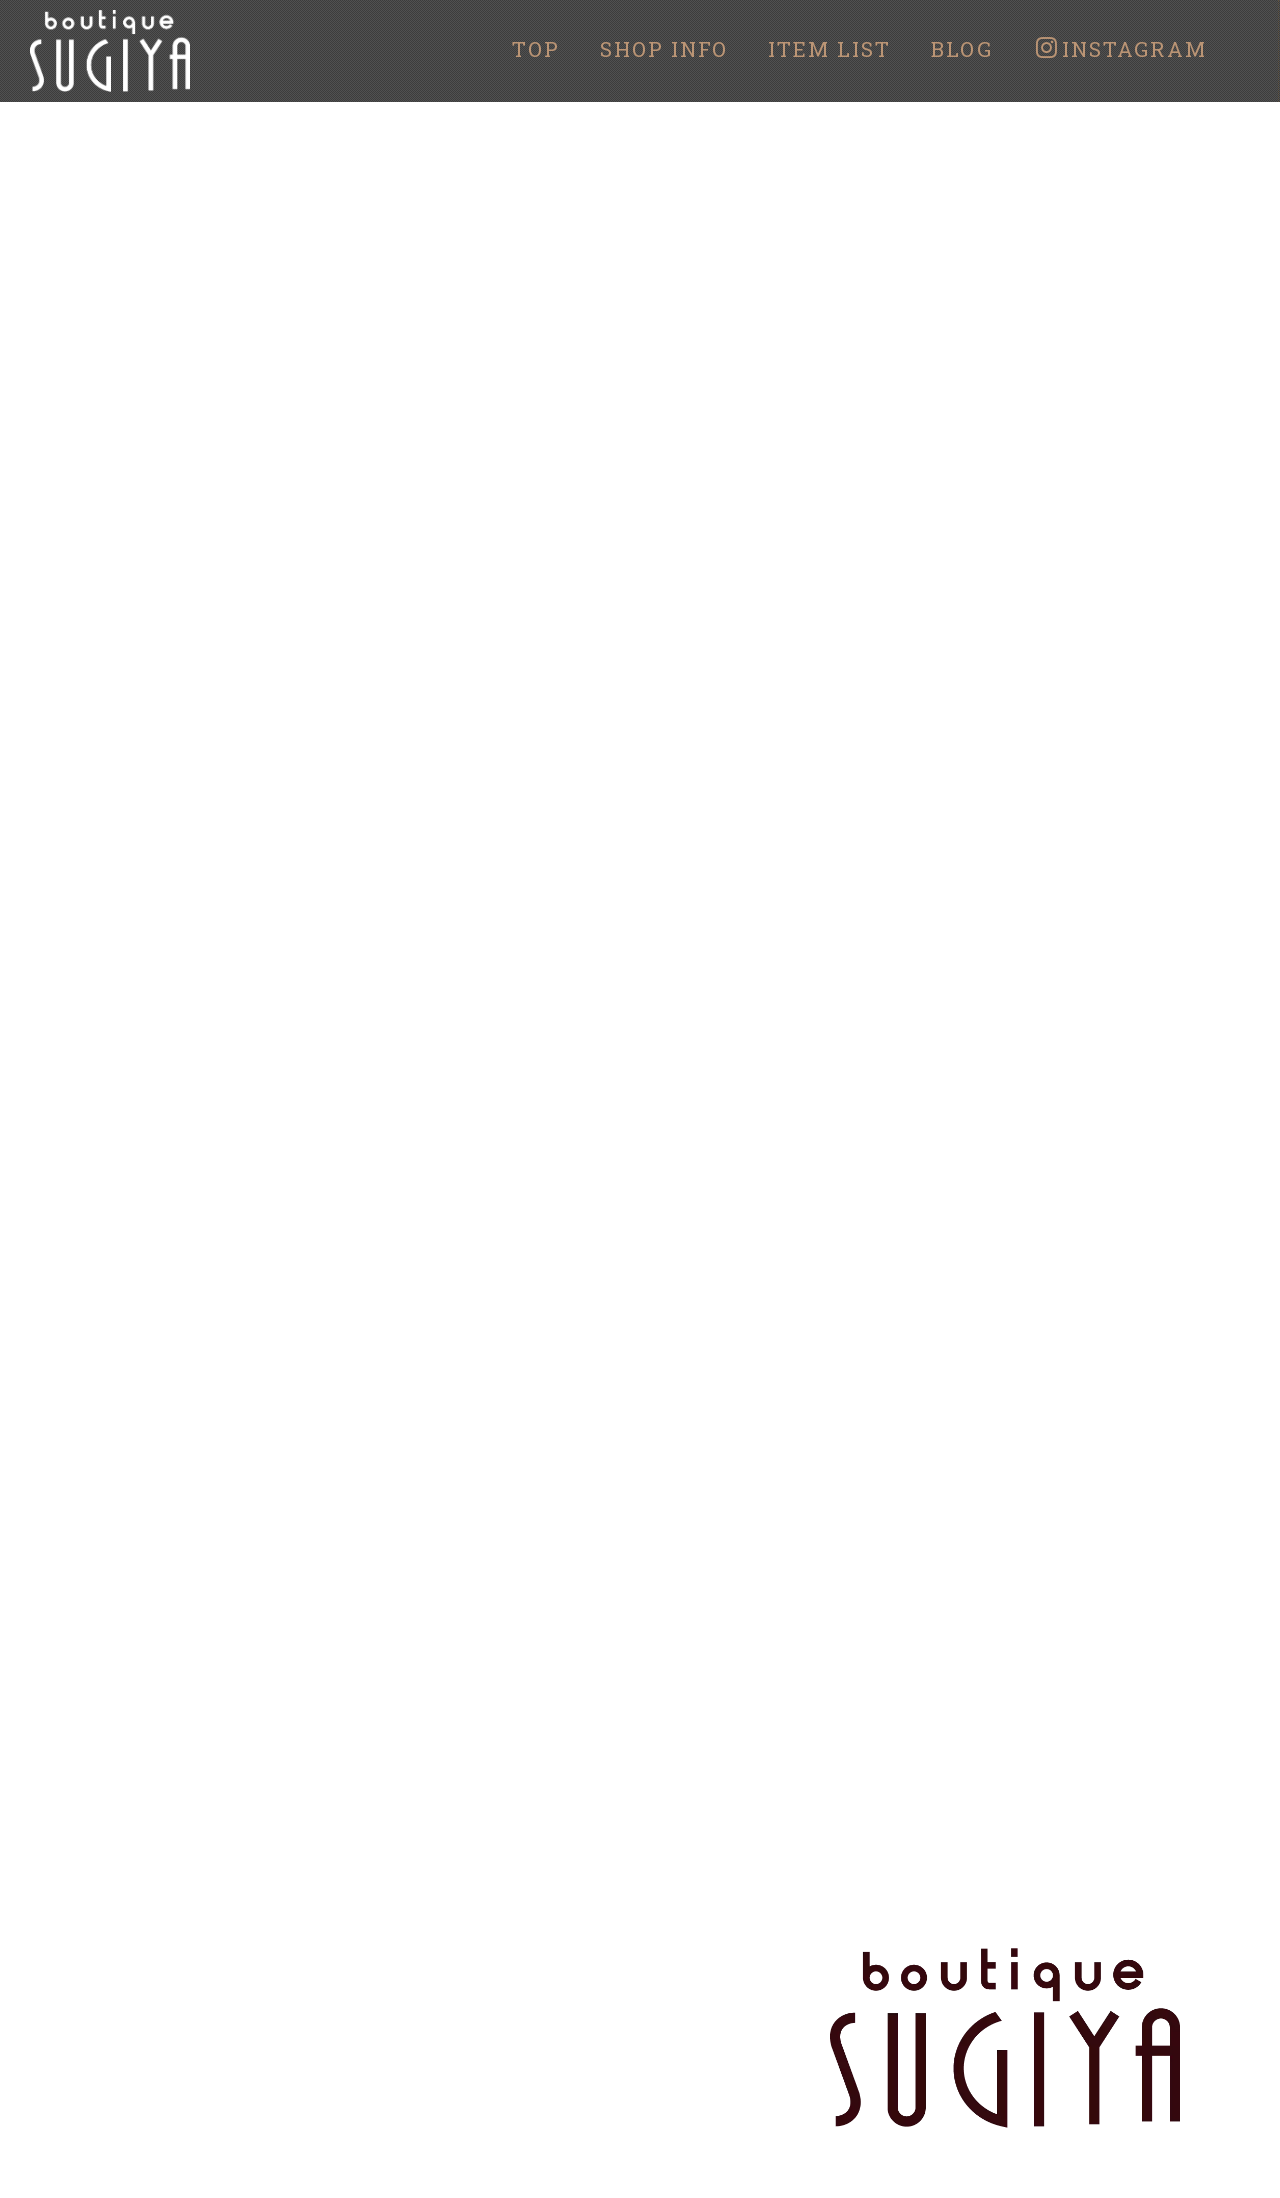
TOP (536, 49)
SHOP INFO (664, 49)
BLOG (962, 49)
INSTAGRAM (1121, 49)
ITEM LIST (829, 49)
